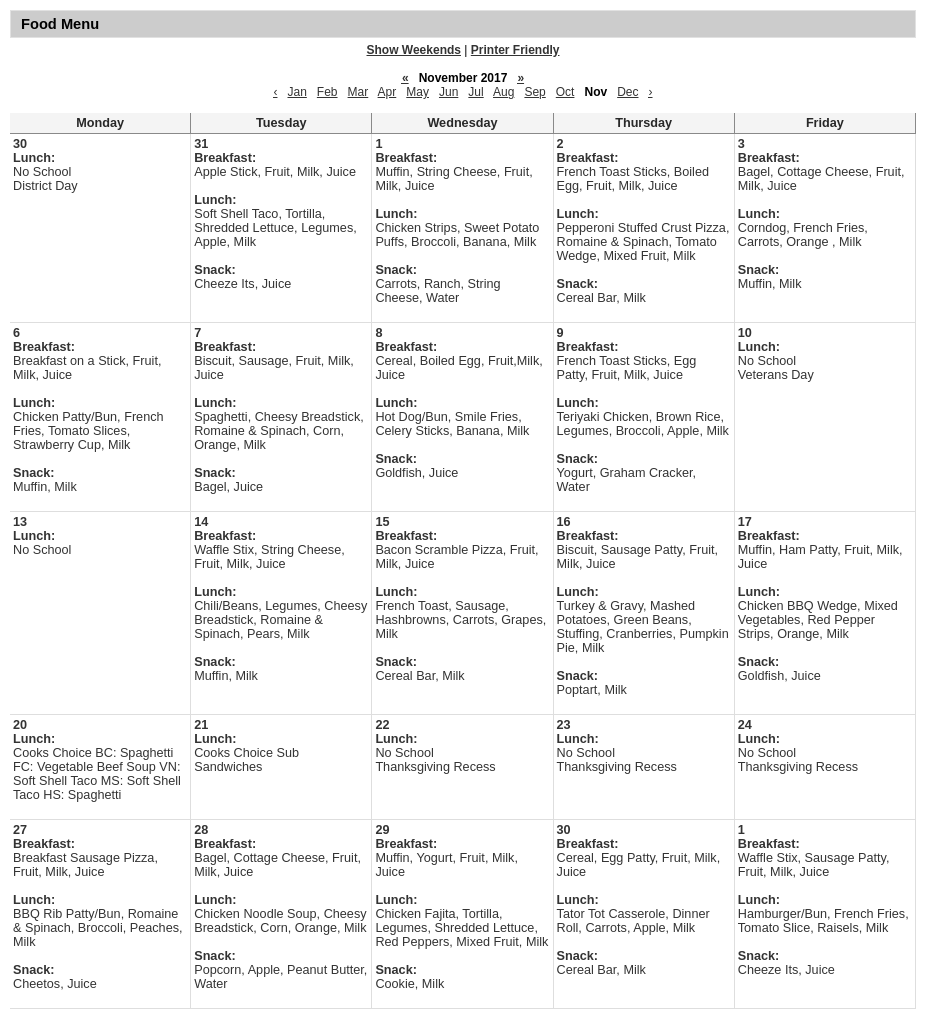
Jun (448, 92)
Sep (534, 92)
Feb (327, 92)
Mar (358, 92)
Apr (387, 92)
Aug (503, 92)
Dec (627, 92)
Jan (296, 92)
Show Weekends (414, 50)
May (417, 92)
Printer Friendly (515, 50)
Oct (565, 92)
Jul (475, 92)
